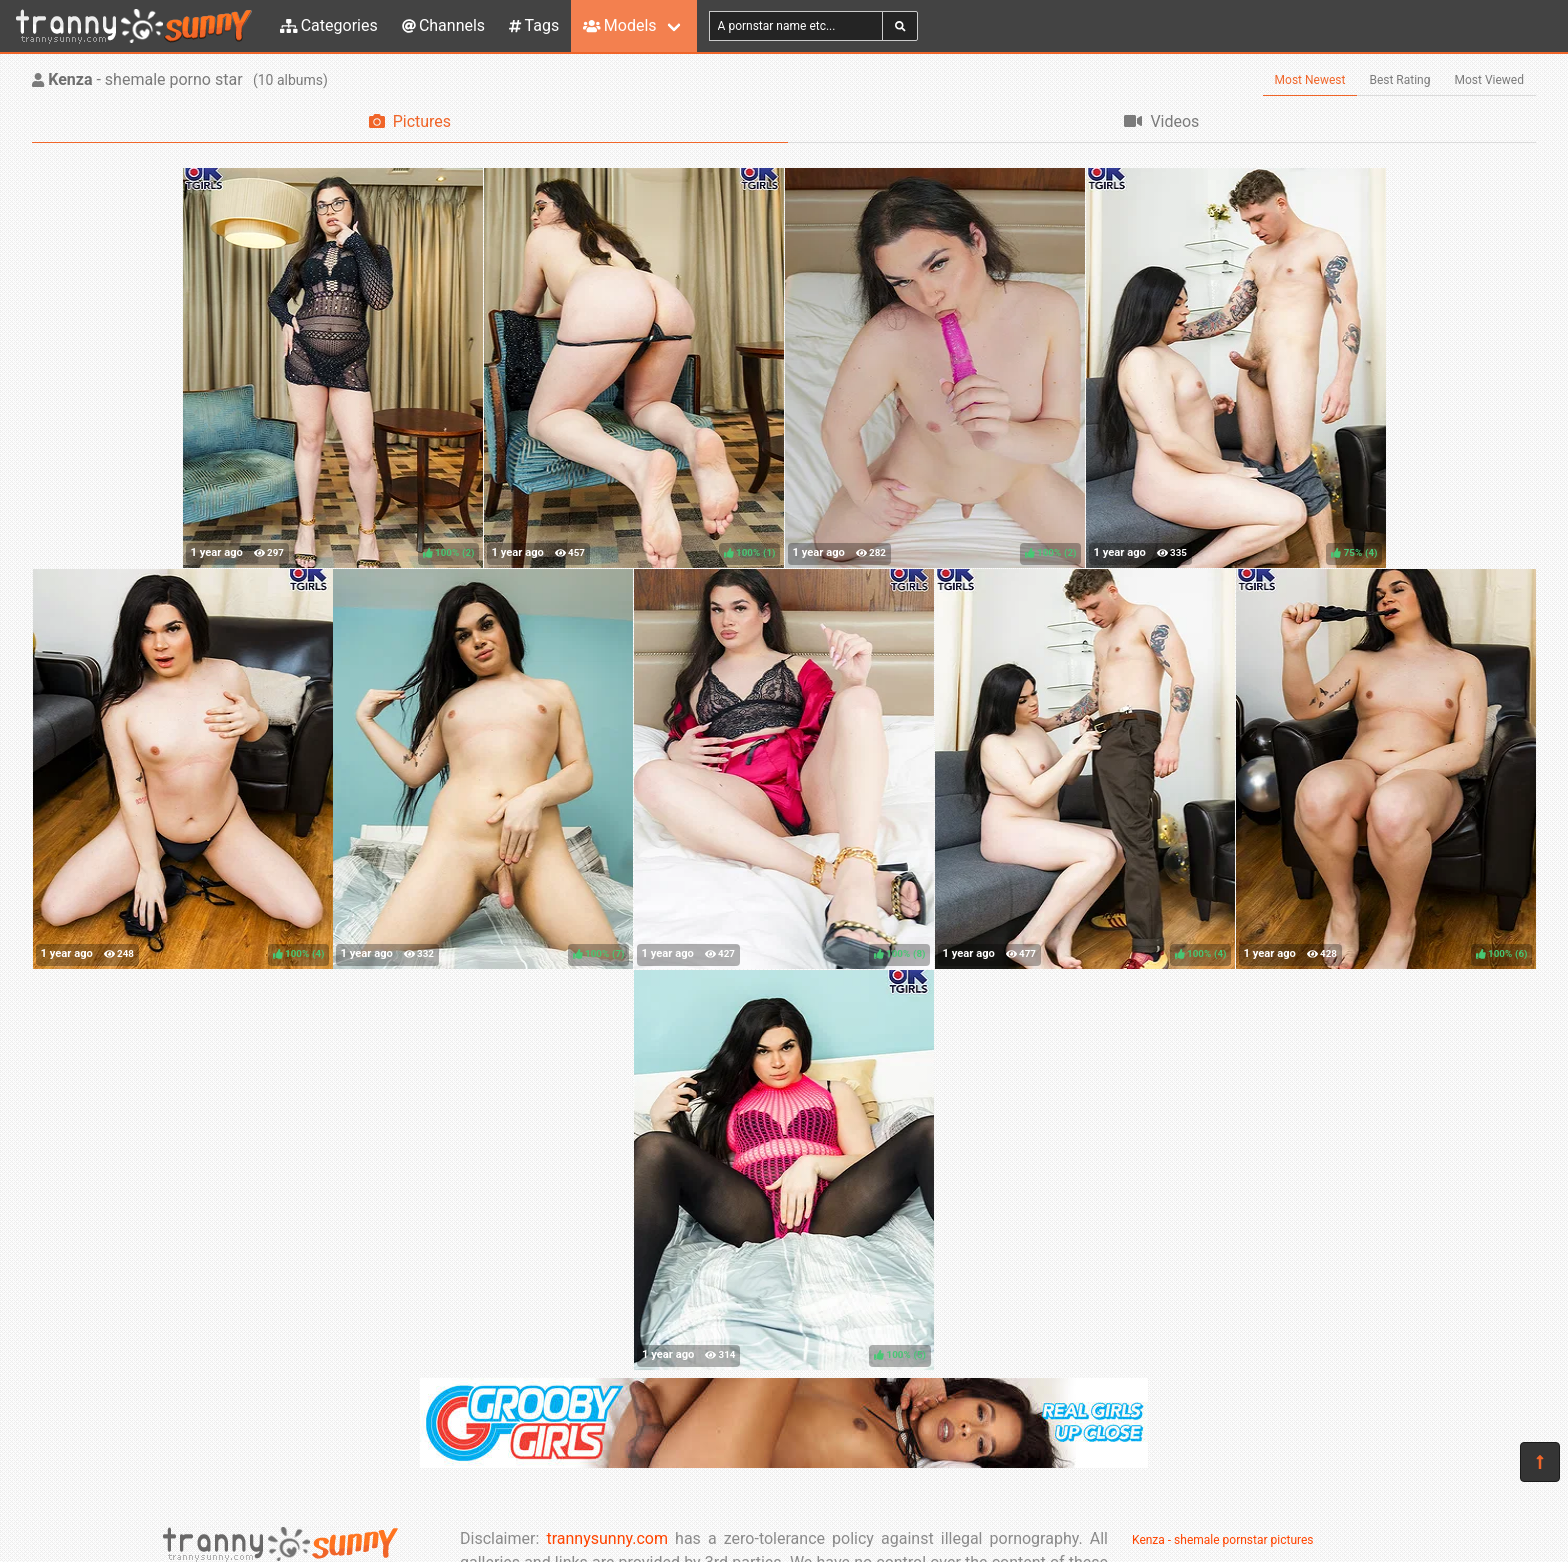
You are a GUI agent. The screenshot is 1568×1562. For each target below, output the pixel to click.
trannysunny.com (607, 1538)
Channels (443, 25)
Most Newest (1310, 80)
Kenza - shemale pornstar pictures (1223, 1540)
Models (619, 25)
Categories (329, 25)
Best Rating (1399, 80)
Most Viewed (1490, 80)
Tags (534, 25)
